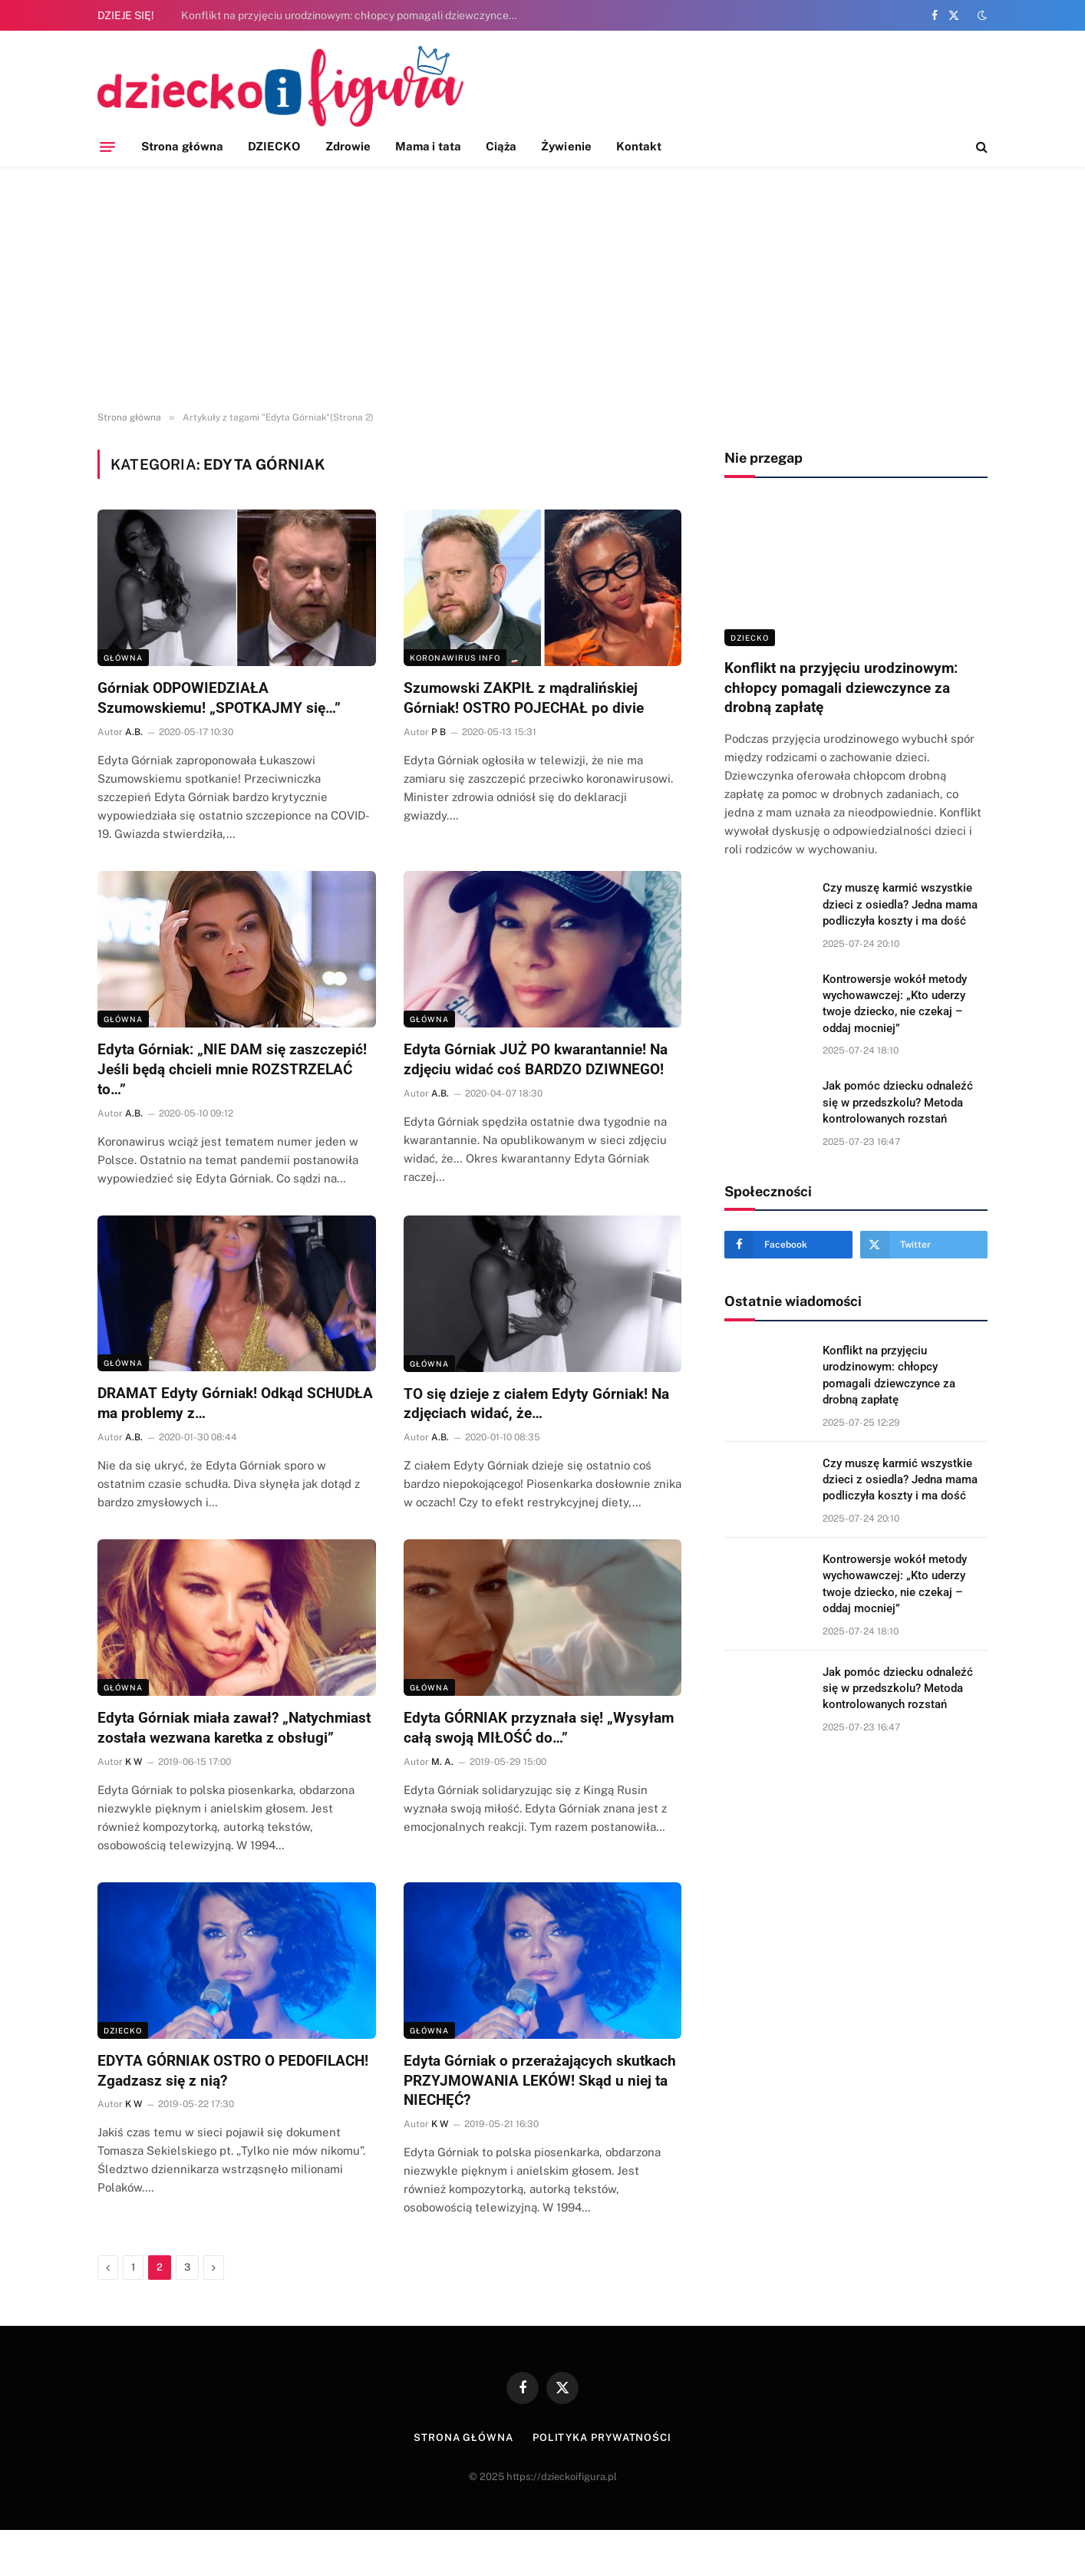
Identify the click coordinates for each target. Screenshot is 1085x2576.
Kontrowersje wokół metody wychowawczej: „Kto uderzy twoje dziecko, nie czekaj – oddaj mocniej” (895, 1003)
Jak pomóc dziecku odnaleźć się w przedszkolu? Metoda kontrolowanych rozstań (898, 1102)
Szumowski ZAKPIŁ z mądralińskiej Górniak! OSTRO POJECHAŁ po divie (524, 698)
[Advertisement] (542, 289)
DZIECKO (274, 146)
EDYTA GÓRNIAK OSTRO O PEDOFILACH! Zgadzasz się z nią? (232, 2070)
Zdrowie (348, 146)
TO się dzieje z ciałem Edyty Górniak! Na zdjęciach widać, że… (536, 1404)
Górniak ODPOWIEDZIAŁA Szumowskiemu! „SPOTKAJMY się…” (219, 698)
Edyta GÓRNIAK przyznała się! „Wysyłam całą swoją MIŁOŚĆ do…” (539, 1727)
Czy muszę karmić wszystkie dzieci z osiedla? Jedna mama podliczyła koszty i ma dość (900, 904)
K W (133, 1761)
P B (438, 732)
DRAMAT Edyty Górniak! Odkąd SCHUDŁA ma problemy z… (235, 1403)
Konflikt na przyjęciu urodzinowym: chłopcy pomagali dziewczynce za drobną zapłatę (353, 15)
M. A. (442, 1761)
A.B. (134, 732)
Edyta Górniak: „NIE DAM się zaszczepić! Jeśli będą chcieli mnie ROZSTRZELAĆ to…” (232, 1069)
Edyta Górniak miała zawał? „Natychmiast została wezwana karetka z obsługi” (234, 1727)
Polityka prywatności (602, 2437)
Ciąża (501, 146)
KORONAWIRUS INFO (455, 657)
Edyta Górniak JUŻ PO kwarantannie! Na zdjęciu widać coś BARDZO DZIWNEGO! (536, 1059)
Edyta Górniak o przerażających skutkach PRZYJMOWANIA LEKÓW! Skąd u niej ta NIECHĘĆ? (540, 2080)
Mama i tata (428, 146)
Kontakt (639, 146)
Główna (123, 657)
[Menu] (107, 147)
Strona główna (182, 146)
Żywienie (566, 146)
